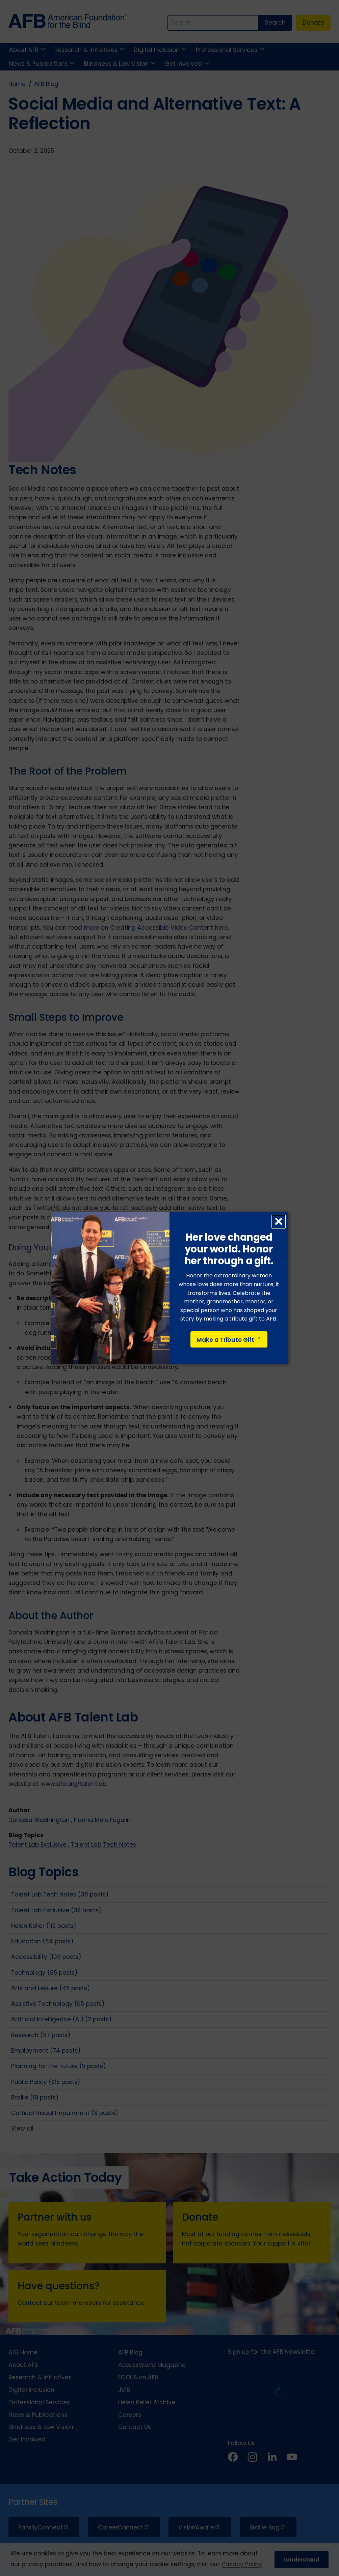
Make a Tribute (229, 1340)
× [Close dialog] (278, 1221)
